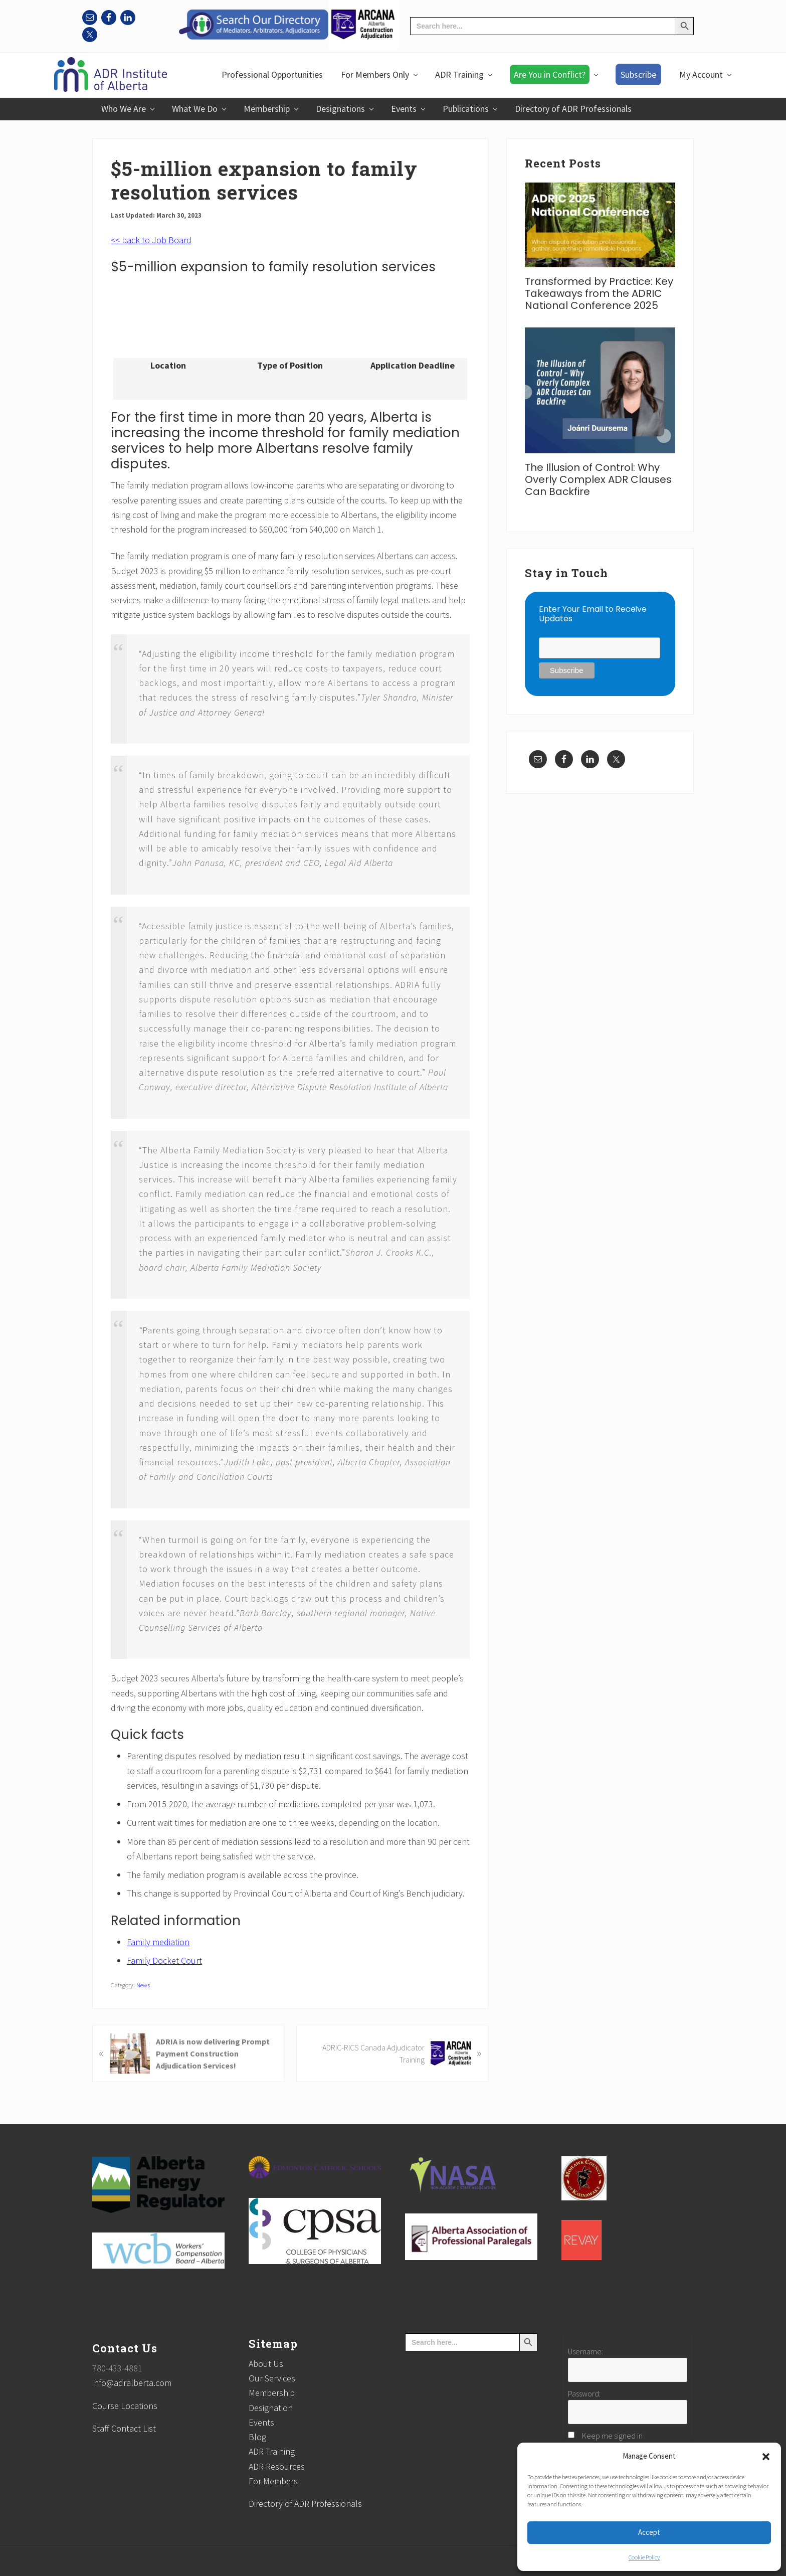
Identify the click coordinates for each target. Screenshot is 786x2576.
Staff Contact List (124, 2428)
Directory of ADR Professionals (305, 2503)
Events (261, 2422)
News (143, 1985)
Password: (584, 2393)
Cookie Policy (644, 2557)
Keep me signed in (612, 2436)
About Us (266, 2363)
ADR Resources (277, 2466)
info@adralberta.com (131, 2382)
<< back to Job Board (151, 240)
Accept (649, 2532)
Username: (585, 2351)
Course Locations (124, 2406)
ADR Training (272, 2451)
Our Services (272, 2378)
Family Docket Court (164, 1960)
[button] (766, 2457)
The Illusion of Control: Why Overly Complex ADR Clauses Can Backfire (598, 479)
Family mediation (158, 1942)
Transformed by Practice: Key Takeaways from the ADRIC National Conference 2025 (599, 293)
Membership (272, 2392)
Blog (257, 2437)
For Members (273, 2481)
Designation (271, 2408)
